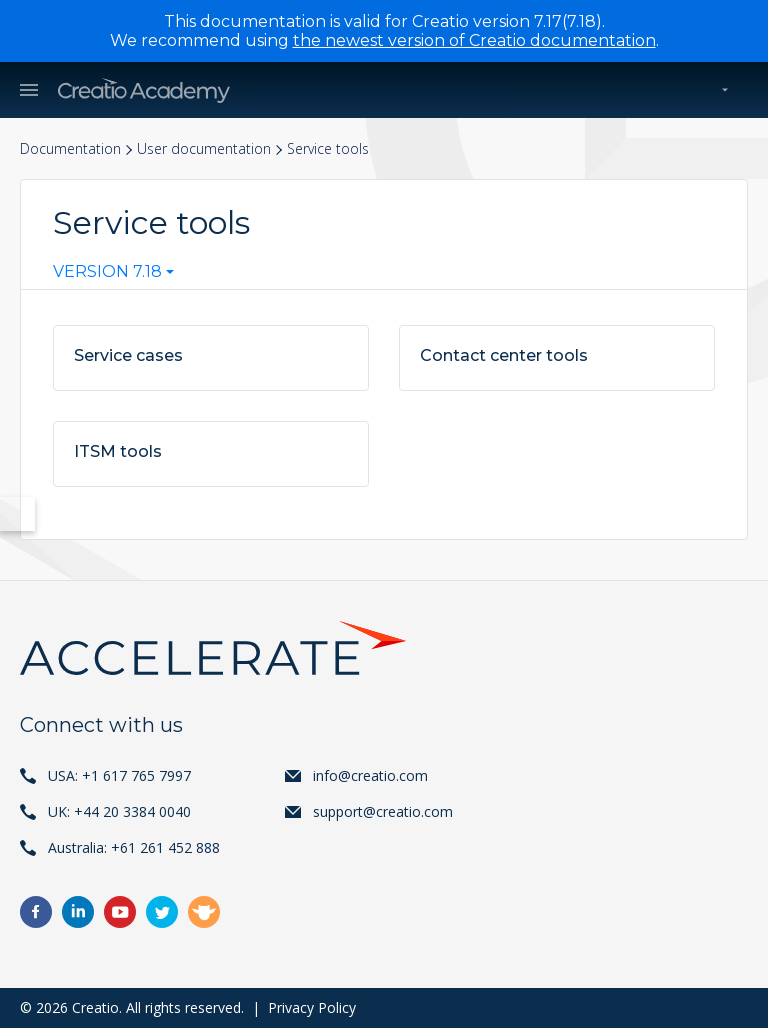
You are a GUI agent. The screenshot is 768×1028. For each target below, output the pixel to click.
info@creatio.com (370, 775)
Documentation (70, 148)
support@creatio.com (383, 811)
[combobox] (113, 276)
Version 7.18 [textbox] (107, 272)
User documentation (204, 148)
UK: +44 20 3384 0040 (119, 811)
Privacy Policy (312, 1007)
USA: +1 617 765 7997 (119, 775)
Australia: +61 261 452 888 (134, 847)
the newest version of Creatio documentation (474, 40)
